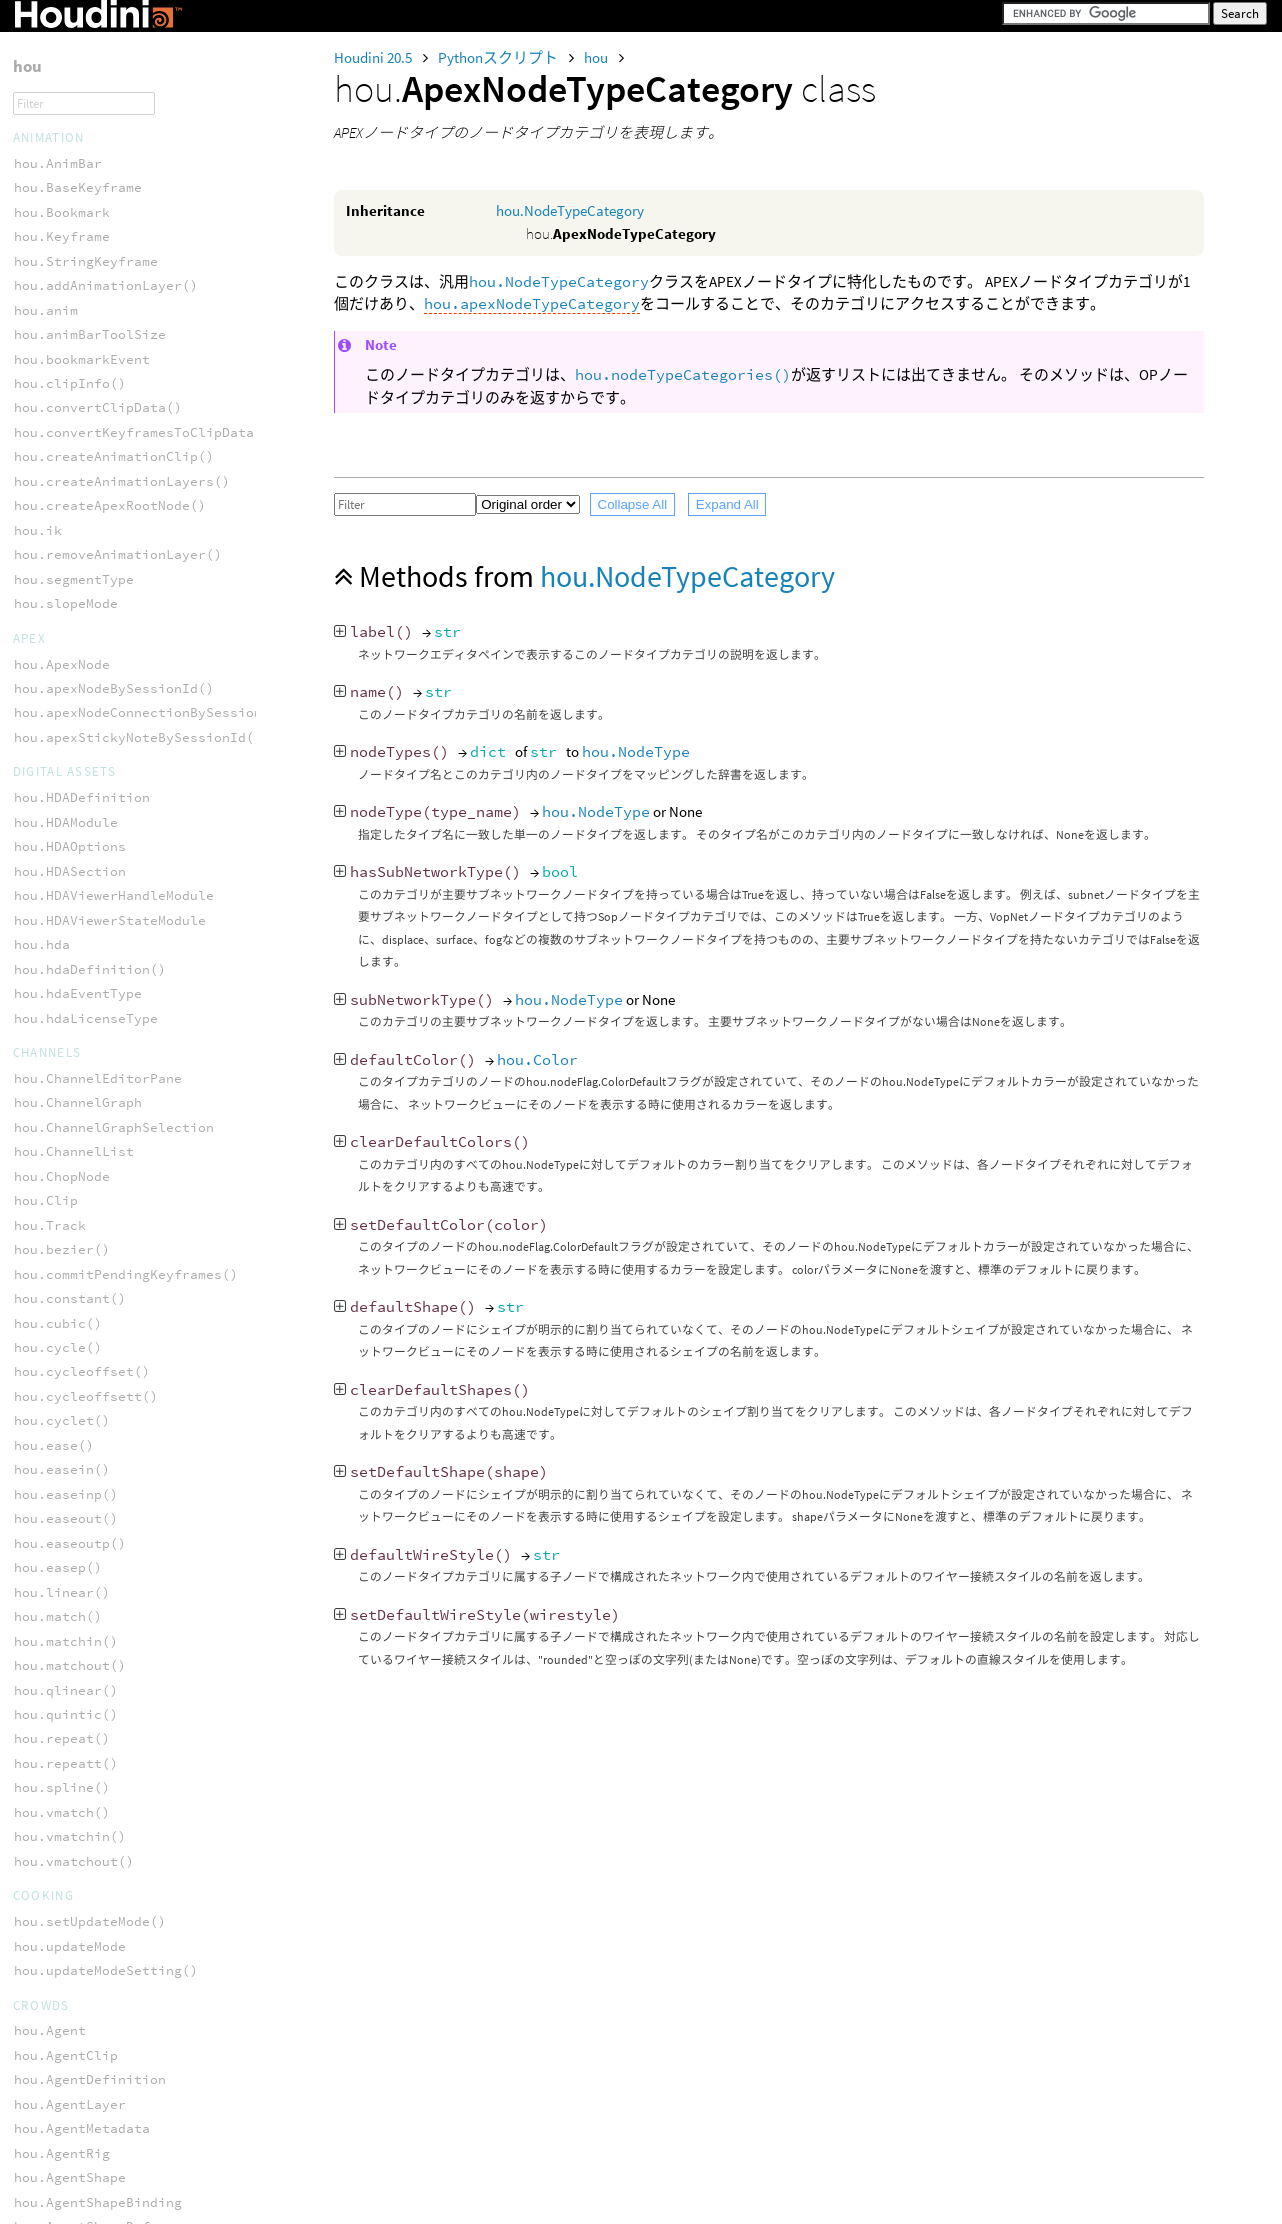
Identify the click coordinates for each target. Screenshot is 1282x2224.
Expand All (727, 504)
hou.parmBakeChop (78, 1691)
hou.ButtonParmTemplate (102, 2009)
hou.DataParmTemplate (94, 2034)
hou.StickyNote (70, 1019)
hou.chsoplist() (74, 1324)
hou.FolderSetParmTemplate (114, 2107)
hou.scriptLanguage (86, 1887)
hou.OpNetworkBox (78, 970)
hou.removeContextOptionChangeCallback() (170, 1863)
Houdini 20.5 (374, 57)
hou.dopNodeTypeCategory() (114, 483)
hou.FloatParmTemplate (98, 2058)
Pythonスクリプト (499, 57)
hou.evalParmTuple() (90, 1471)
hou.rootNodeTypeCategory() (118, 605)
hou (597, 57)
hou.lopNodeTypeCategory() (114, 507)
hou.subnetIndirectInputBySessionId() (158, 129)
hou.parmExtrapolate (90, 1765)
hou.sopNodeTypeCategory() (114, 679)
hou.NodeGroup (66, 946)
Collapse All (633, 504)
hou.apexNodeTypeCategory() (118, 311)
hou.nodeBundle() (78, 1068)
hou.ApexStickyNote (86, 873)
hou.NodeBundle (70, 922)
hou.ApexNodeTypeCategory (110, 238)
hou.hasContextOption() (102, 1569)
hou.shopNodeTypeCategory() (118, 654)
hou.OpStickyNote (78, 995)
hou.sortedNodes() (82, 80)
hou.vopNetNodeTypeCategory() (126, 727)
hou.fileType (62, 1545)
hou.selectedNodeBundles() (114, 1142)
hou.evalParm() (70, 1447)
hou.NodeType (636, 751)
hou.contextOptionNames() (110, 1422)
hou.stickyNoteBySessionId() (122, 104)
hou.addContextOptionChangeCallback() (158, 1251)
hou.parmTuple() (74, 1789)
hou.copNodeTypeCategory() (114, 434)
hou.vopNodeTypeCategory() (114, 752)
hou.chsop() (58, 1300)
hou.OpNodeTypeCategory (102, 287)
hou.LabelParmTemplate (98, 2156)
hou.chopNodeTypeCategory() (118, 360)
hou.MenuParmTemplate (94, 2181)
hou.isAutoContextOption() (114, 1594)
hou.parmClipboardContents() (122, 1716)
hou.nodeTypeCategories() (683, 374)
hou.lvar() (54, 1643)
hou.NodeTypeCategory (570, 210)
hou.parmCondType (78, 1740)
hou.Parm (46, 1202)
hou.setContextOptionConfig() (126, 1936)
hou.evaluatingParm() (94, 1496)
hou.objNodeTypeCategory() (114, 581)
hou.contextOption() (90, 1349)
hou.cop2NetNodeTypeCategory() (130, 385)
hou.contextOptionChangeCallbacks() (150, 1373)
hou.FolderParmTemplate (102, 2083)
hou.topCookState (78, 153)
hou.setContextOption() (102, 1912)
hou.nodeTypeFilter (86, 1117)
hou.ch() (46, 1275)
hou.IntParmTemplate (90, 2132)
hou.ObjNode (58, 812)
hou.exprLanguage (78, 1520)
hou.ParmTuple (66, 1227)
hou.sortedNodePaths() (98, 55)
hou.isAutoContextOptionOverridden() (154, 1618)
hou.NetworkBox (70, 897)
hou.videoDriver (74, 178)
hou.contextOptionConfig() (114, 1398)
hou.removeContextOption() (114, 1838)
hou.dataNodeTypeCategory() (118, 458)
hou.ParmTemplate (78, 2205)
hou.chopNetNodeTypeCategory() (130, 336)
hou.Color (537, 1059)
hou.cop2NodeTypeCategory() (118, 409)
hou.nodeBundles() (82, 1093)
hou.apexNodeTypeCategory (532, 303)
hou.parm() (54, 1667)
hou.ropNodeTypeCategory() (114, 630)
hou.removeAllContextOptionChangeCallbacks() (186, 1814)
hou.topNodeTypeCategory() (114, 703)
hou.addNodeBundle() (90, 1044)
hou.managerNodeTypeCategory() (130, 532)
